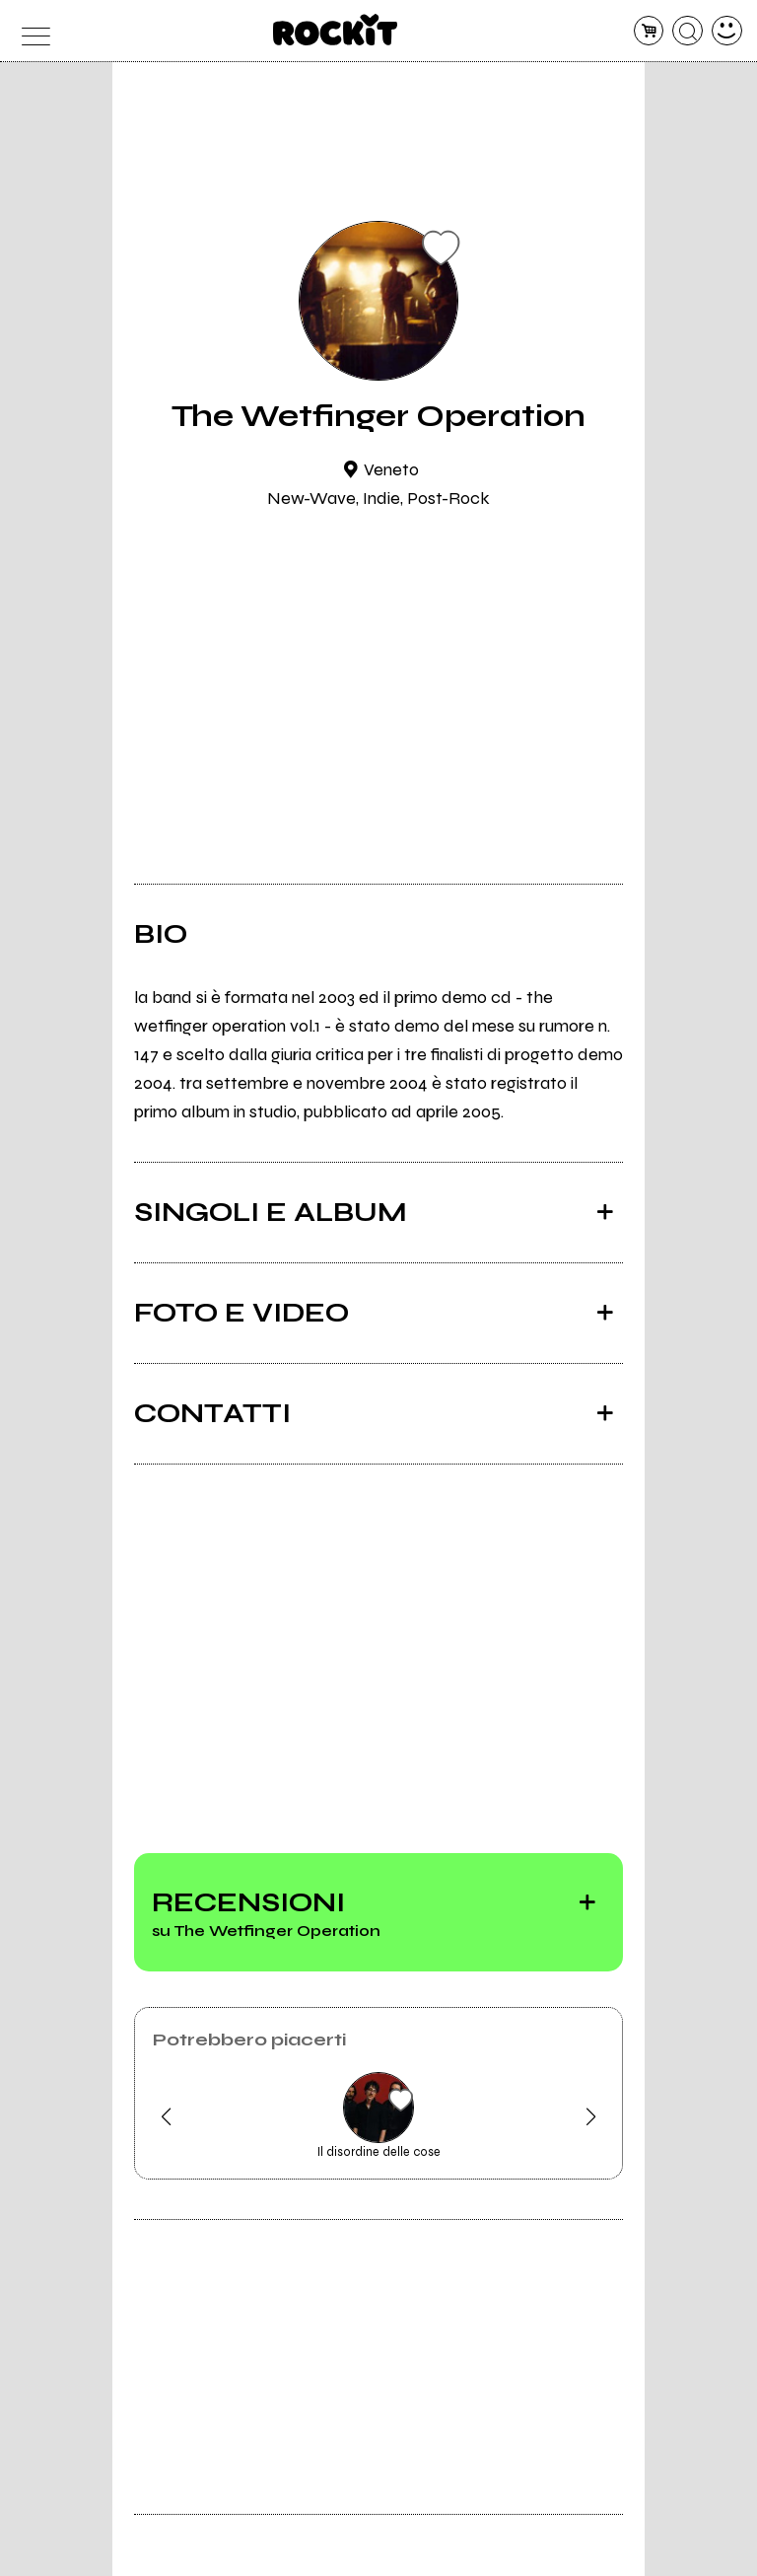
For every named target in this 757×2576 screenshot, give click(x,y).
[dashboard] (727, 31)
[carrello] (649, 31)
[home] (335, 29)
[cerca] (687, 31)
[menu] (30, 31)
